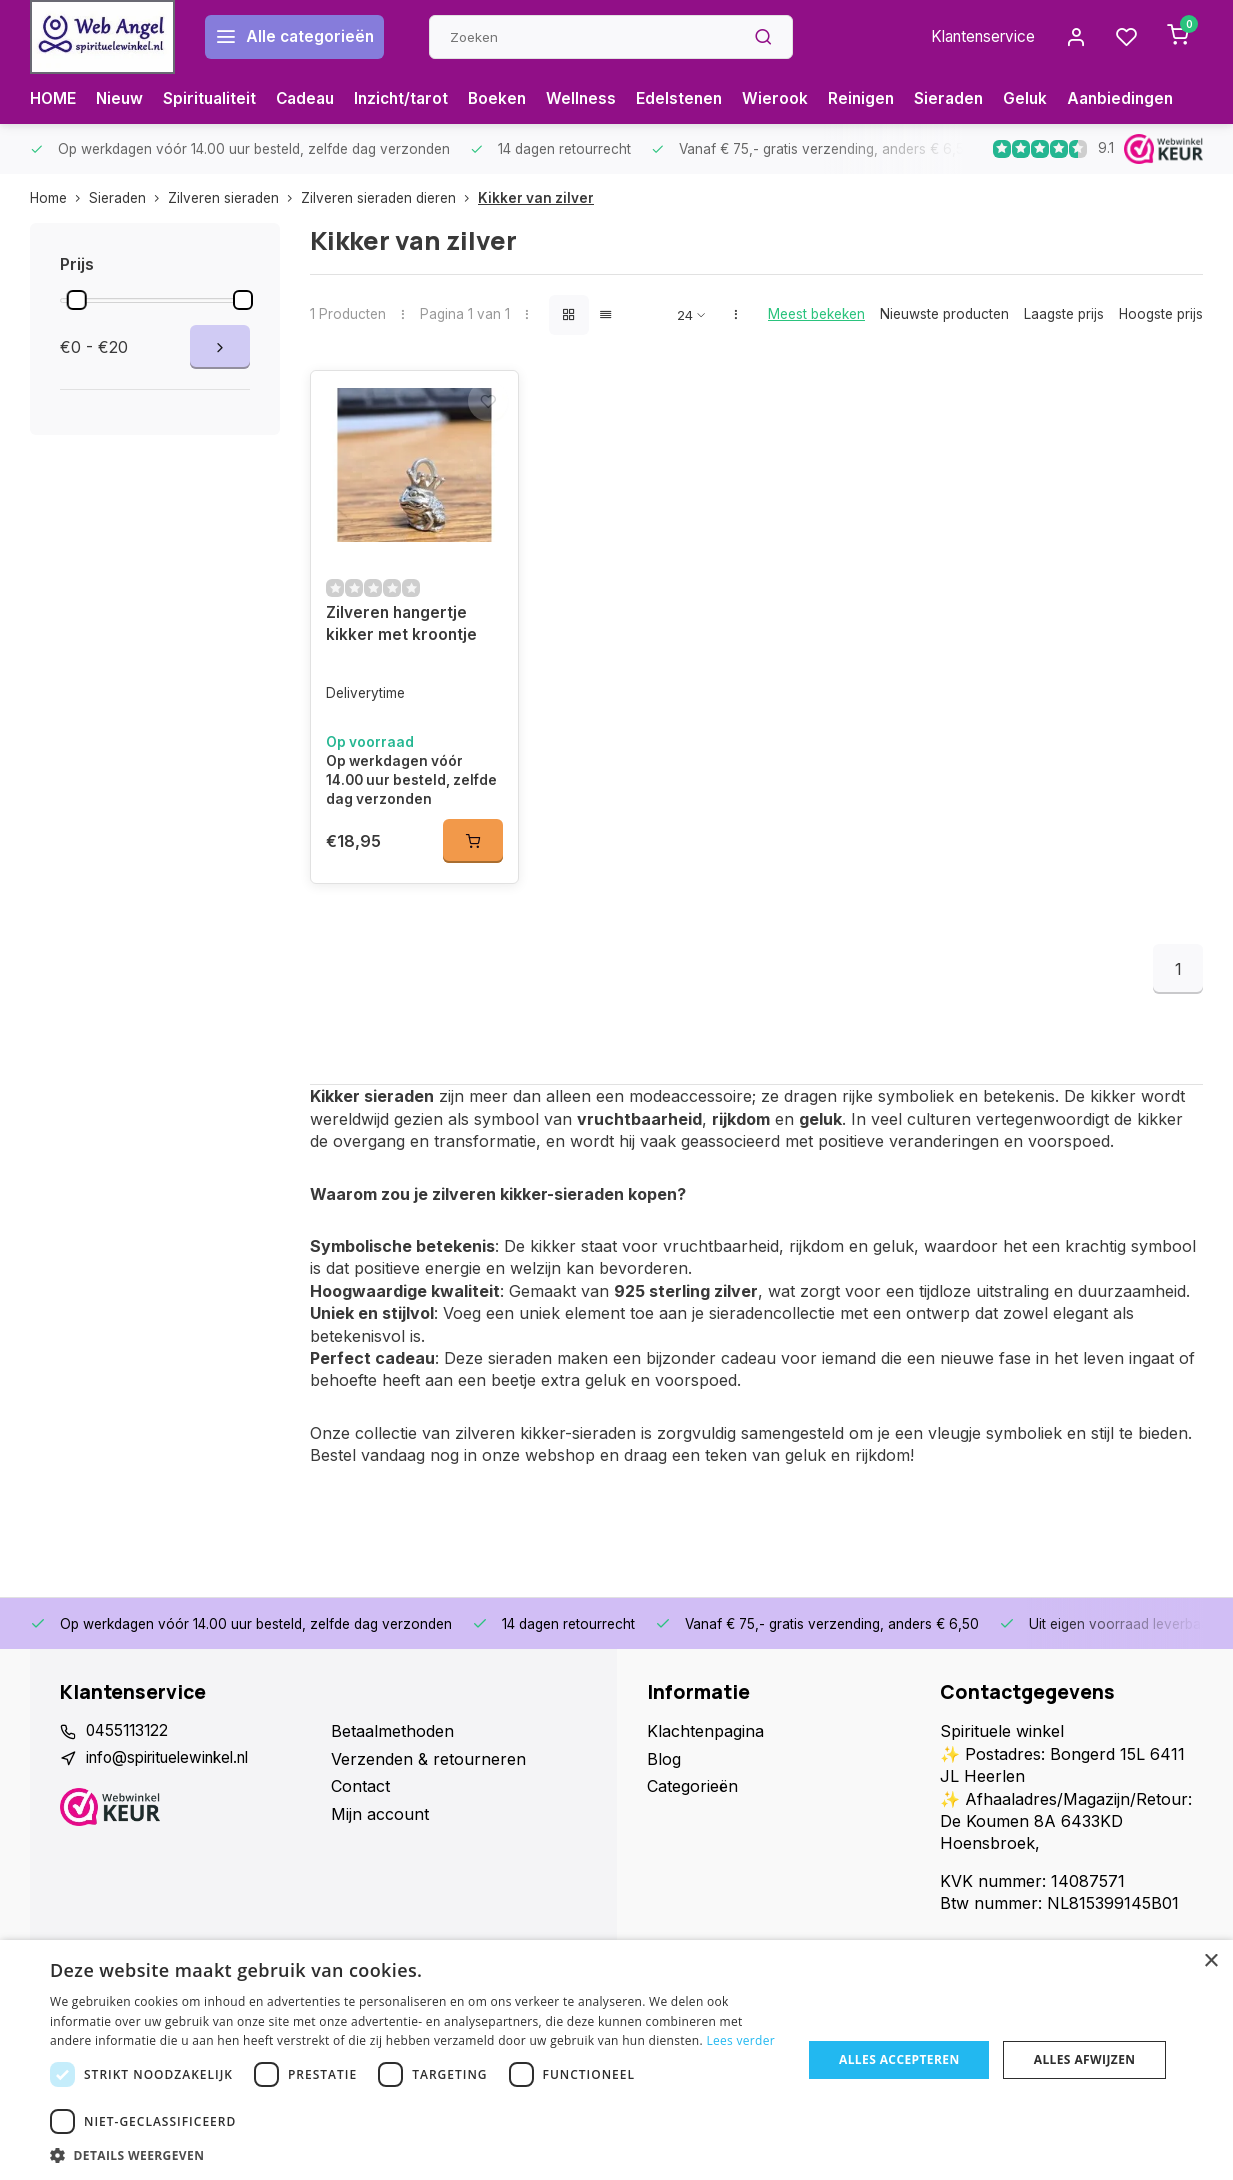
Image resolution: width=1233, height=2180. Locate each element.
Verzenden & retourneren (428, 1770)
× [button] (1210, 1961)
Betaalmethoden (392, 1743)
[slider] (76, 300)
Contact (360, 1798)
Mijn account (380, 1825)
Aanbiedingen (1146, 99)
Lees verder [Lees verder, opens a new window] (740, 2040)
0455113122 (129, 1743)
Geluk (1048, 99)
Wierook (794, 99)
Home (59, 198)
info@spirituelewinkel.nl (175, 1770)
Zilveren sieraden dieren (389, 198)
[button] (415, 2155)
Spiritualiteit (214, 99)
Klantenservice (976, 37)
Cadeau (313, 99)
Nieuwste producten (944, 314)
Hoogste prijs (1161, 314)
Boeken (512, 99)
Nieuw (122, 99)
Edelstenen (697, 99)
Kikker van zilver (536, 198)
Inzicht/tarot (413, 99)
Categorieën (692, 1798)
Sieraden (970, 99)
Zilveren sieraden (234, 198)
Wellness (597, 99)
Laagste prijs (1064, 314)
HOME (54, 99)
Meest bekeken (816, 314)
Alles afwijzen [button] (1085, 2059)
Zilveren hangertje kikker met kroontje (402, 636)
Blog (664, 1770)
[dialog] (616, 2060)
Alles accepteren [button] (899, 2059)
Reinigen (881, 99)
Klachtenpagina (705, 1743)
